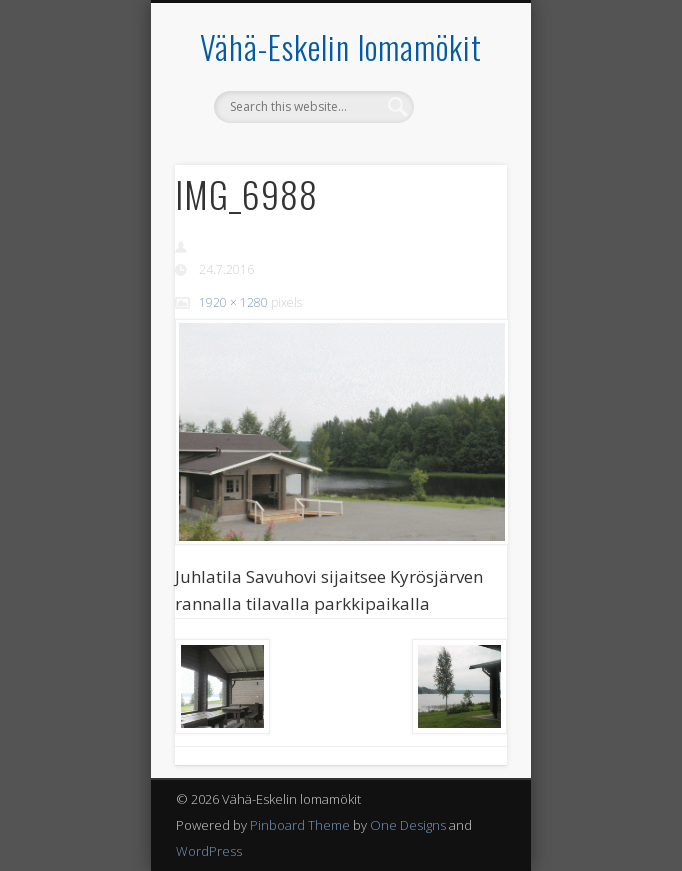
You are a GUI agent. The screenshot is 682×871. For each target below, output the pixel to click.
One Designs (408, 825)
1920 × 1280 (233, 302)
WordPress (209, 851)
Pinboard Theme (300, 825)
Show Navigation (458, 179)
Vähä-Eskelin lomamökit (341, 46)
